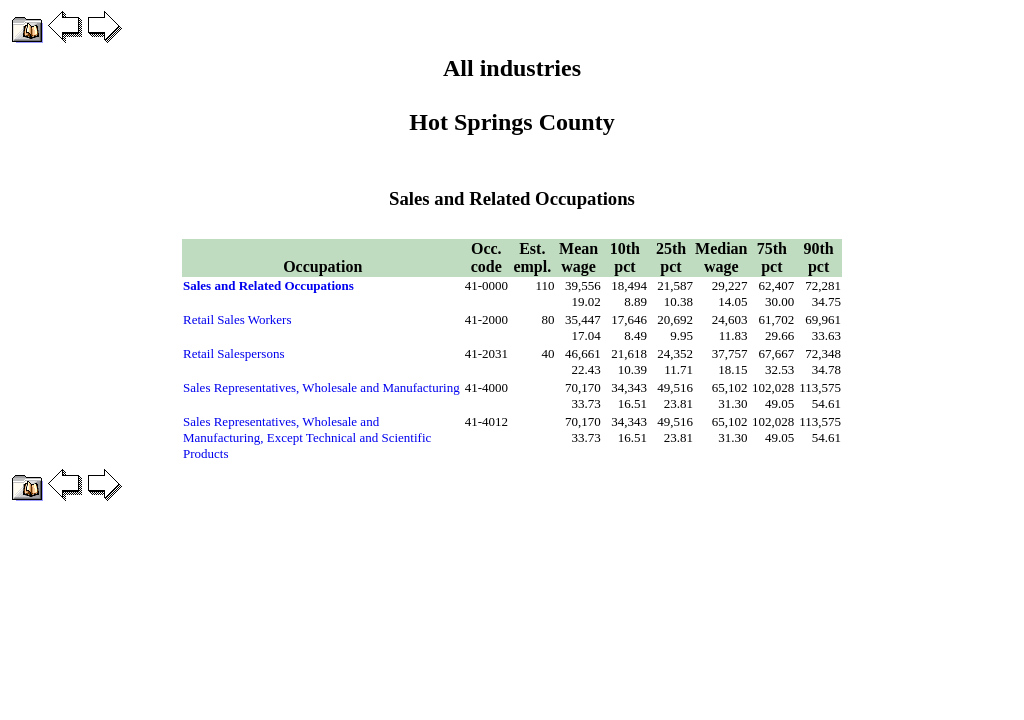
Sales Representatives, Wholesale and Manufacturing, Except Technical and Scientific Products (307, 437)
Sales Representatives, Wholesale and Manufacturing (321, 387)
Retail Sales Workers (237, 319)
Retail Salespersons (233, 353)
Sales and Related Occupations (268, 285)
